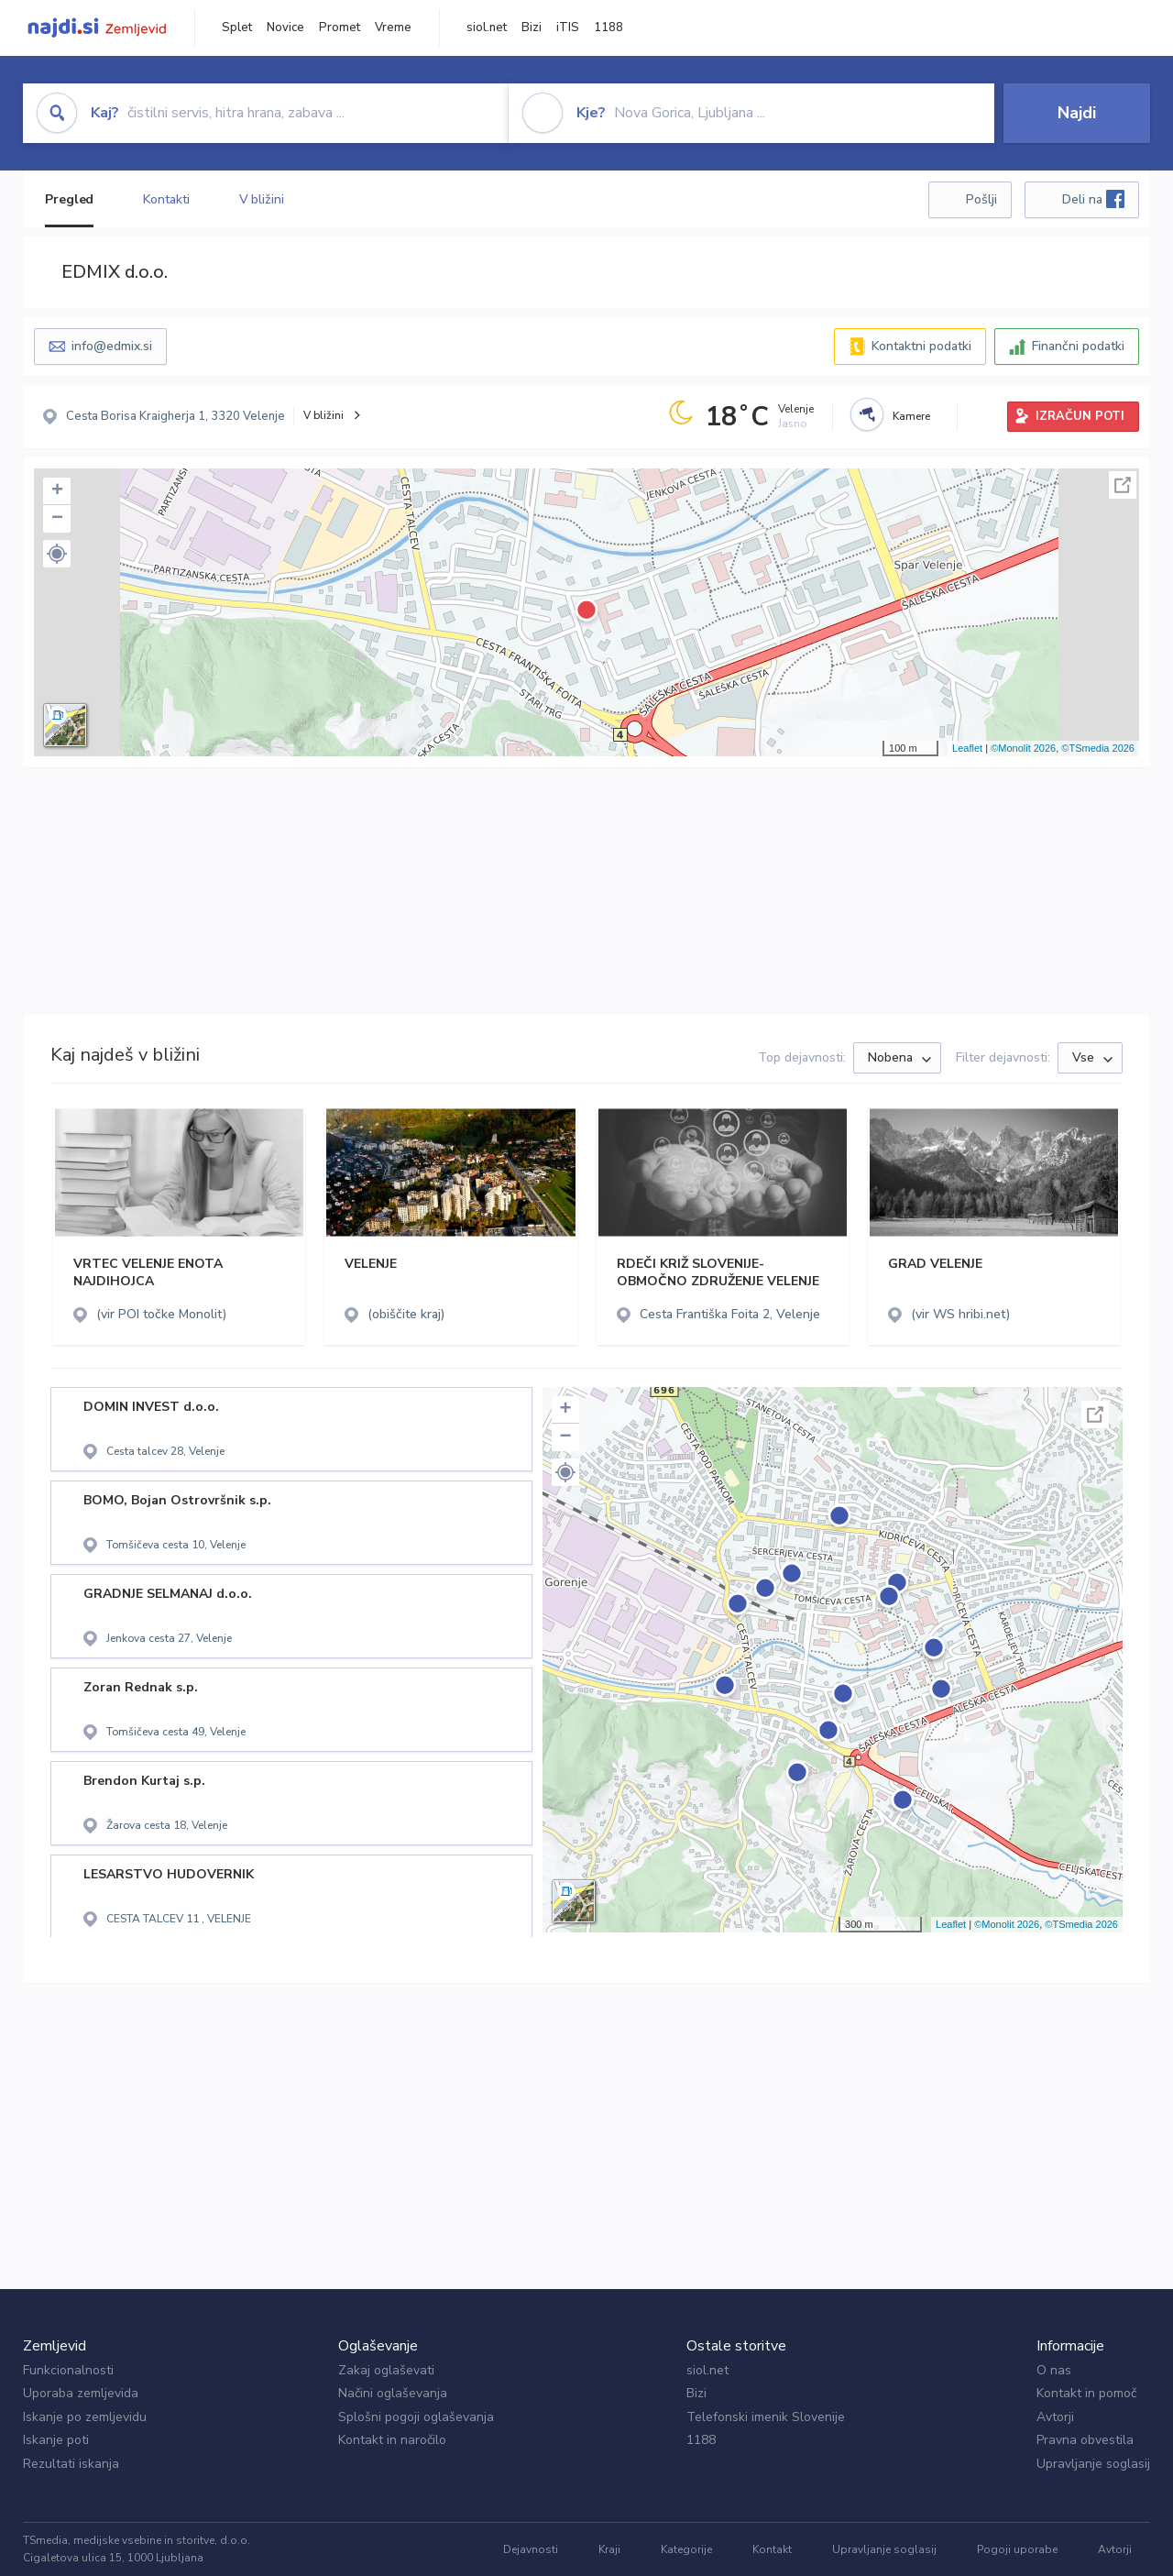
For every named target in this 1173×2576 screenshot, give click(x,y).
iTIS (567, 27)
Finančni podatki (1078, 346)
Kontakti (166, 199)
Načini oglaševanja (392, 2393)
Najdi (1077, 113)
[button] (57, 553)
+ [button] (57, 491)
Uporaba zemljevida (80, 2393)
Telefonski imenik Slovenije (765, 2417)
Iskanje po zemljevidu (85, 2417)
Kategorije (686, 2549)
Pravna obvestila (1085, 2440)
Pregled (69, 199)
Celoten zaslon (1122, 485)
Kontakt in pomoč (1086, 2393)
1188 (608, 27)
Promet (339, 27)
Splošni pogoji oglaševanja (416, 2417)
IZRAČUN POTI (1080, 416)
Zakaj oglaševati (386, 2370)
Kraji (609, 2549)
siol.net (486, 27)
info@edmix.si (111, 346)
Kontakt (772, 2549)
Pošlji (981, 199)
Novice (285, 27)
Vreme (393, 27)
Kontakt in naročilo (392, 2440)
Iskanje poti (56, 2440)
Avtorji (1055, 2417)
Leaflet (967, 748)
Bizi (531, 27)
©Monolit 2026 (1023, 748)
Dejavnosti (530, 2549)
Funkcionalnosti (68, 2370)
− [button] (57, 519)
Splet (237, 27)
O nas (1053, 2370)
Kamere (911, 416)
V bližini (261, 199)
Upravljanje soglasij (1093, 2463)
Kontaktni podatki (921, 346)
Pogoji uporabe (1017, 2549)
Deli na (1093, 199)
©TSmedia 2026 (1098, 748)
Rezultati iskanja (71, 2463)
